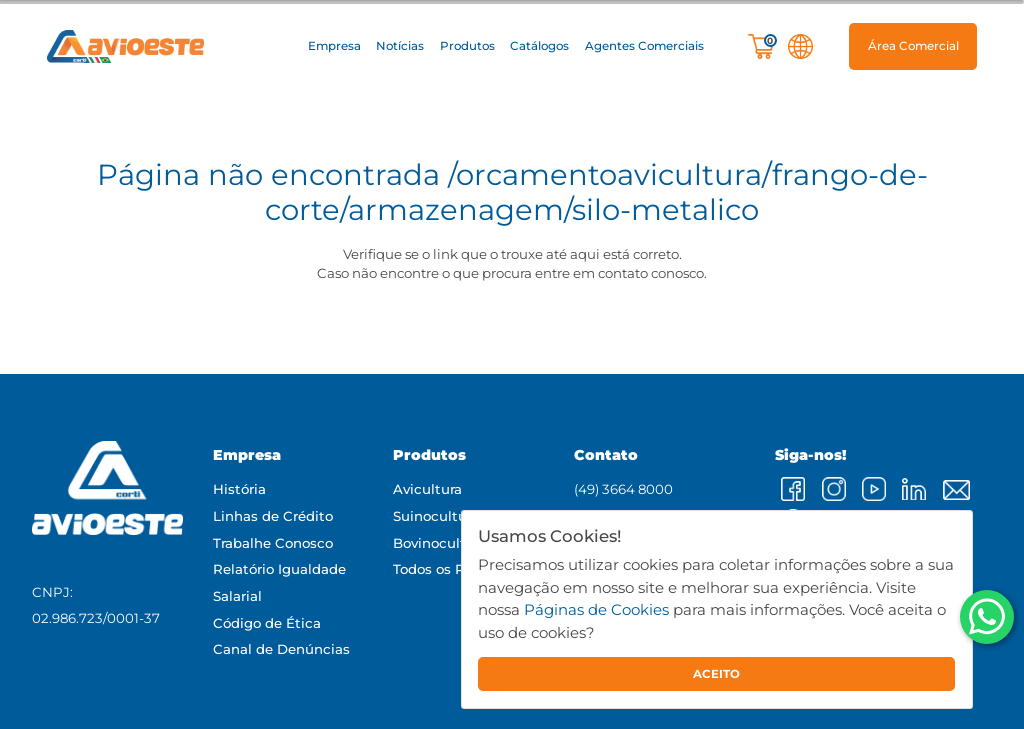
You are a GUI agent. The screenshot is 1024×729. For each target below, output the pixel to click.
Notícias (400, 46)
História (239, 489)
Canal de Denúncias (281, 649)
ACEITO (716, 674)
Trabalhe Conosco (273, 543)
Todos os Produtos (455, 569)
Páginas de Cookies (596, 609)
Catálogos (539, 46)
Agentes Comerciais (644, 46)
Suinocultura (436, 516)
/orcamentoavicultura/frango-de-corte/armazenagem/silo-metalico (596, 192)
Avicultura (427, 489)
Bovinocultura (440, 543)
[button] (334, 46)
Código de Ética (267, 623)
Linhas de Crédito (273, 516)
